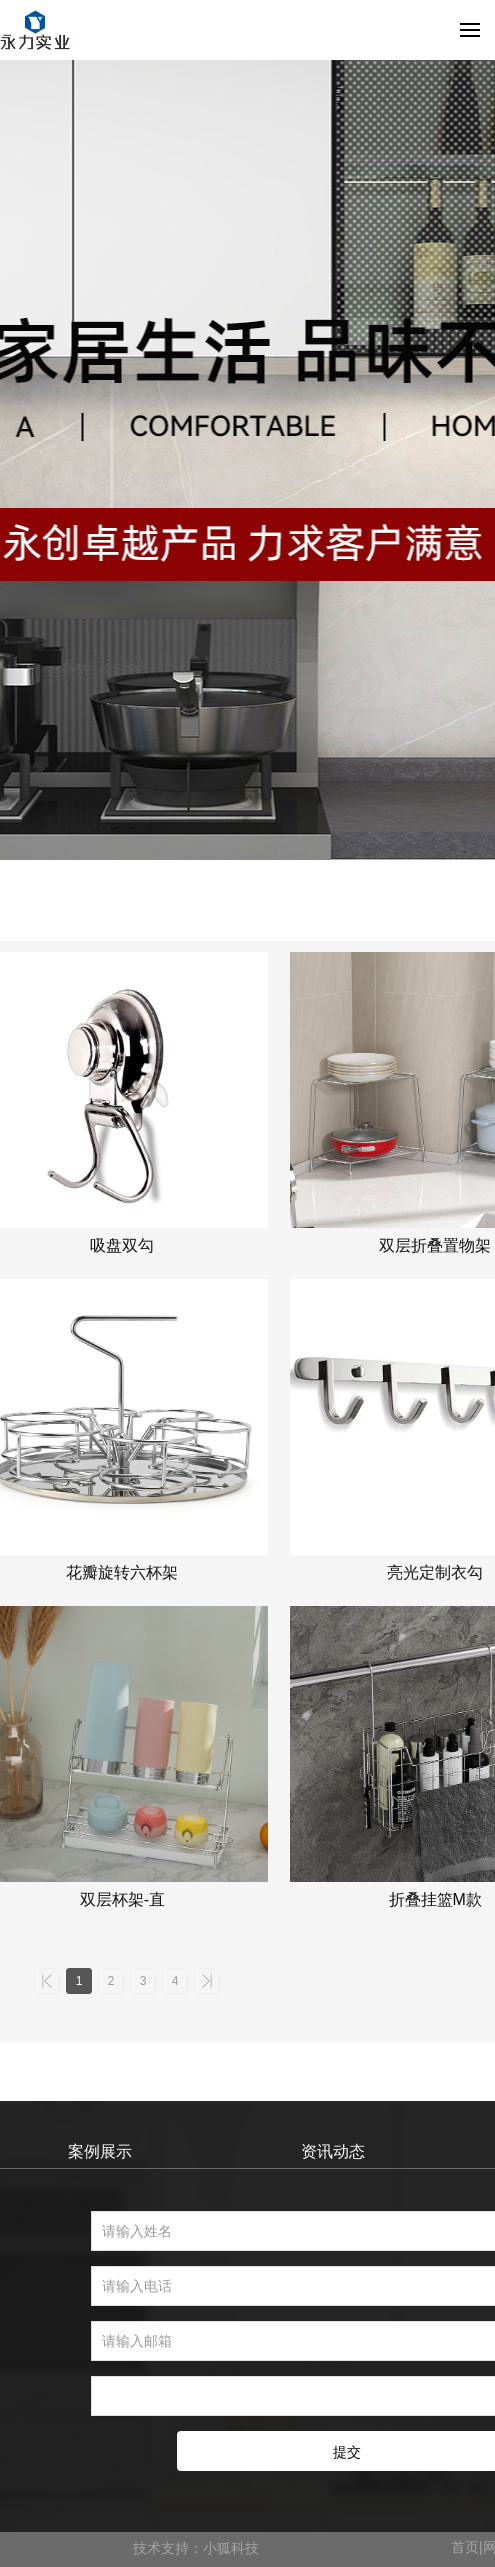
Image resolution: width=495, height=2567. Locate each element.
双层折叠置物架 (435, 1245)
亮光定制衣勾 (435, 1572)
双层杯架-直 (122, 1899)
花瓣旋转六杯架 (122, 1572)
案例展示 (100, 2151)
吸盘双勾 (122, 1245)
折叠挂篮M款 (435, 1899)
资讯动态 (333, 2151)
